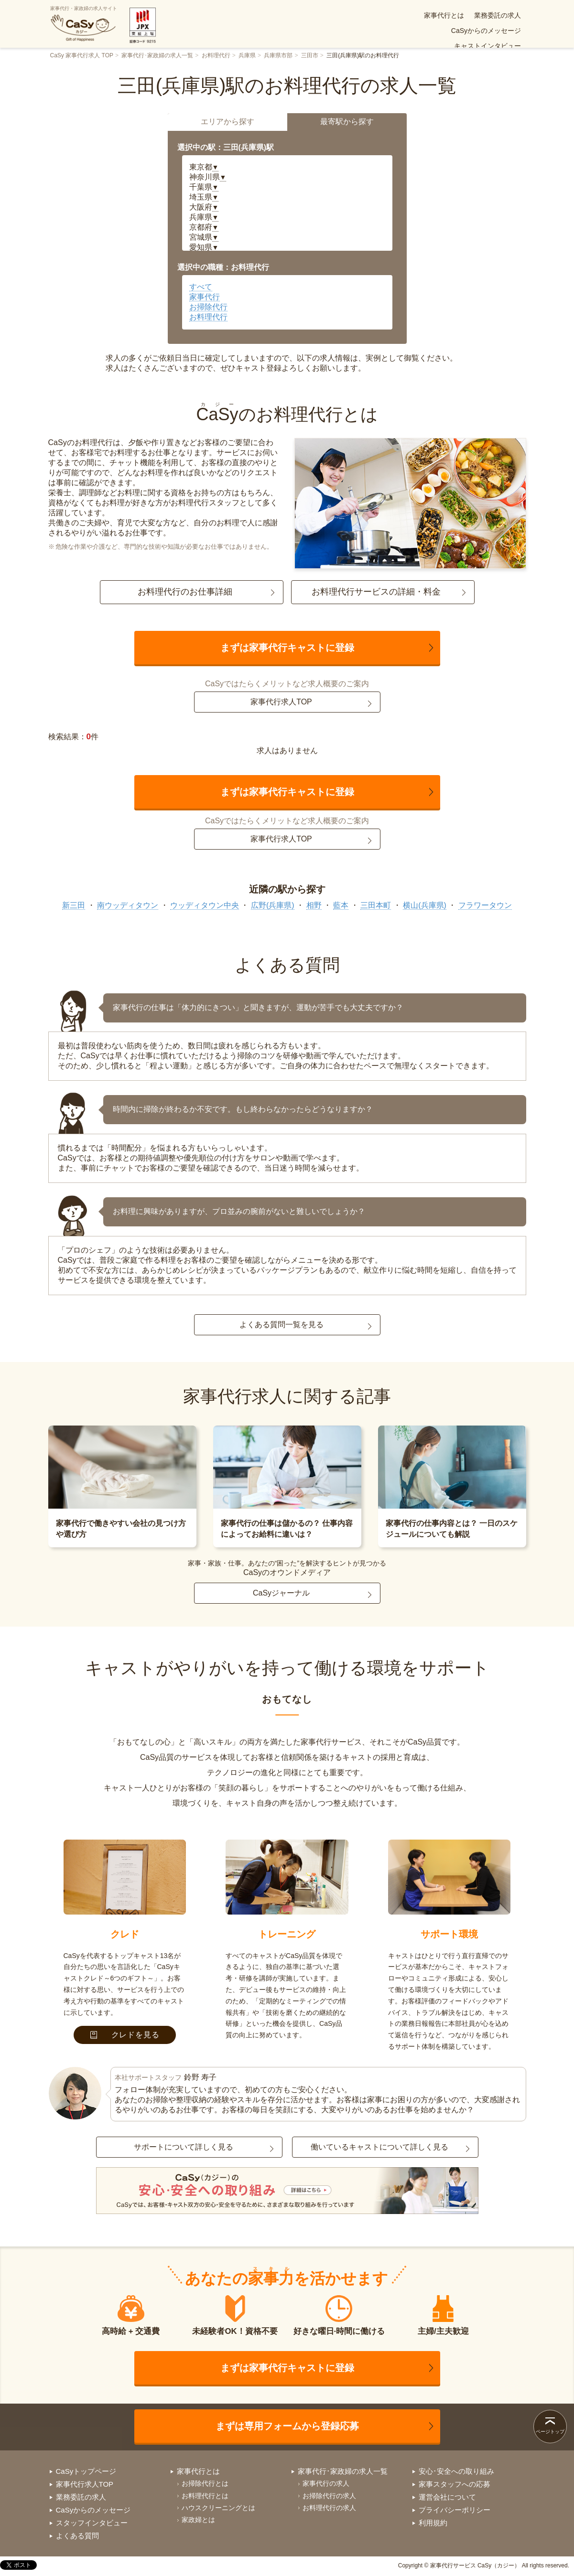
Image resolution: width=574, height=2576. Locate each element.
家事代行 (204, 297)
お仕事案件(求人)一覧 (408, 30)
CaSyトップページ (86, 2471)
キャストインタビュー (487, 15)
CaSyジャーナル (281, 1593)
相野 (314, 905)
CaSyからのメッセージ (409, 15)
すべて (200, 287)
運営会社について (447, 2497)
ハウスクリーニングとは (218, 2508)
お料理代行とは (205, 2496)
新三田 (73, 905)
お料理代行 (216, 55)
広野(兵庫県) (272, 905)
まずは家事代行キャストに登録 (287, 647)
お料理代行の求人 (329, 2508)
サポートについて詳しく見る (183, 2147)
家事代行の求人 (326, 2483)
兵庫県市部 (278, 55)
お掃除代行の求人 (329, 2496)
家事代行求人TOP (281, 702)
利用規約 (433, 2523)
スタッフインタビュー (92, 2523)
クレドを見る (125, 2035)
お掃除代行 (208, 307)
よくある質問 (346, 30)
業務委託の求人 (340, 15)
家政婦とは (198, 2519)
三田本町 (375, 905)
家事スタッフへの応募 (454, 2484)
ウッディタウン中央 (204, 905)
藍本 (340, 905)
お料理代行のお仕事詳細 (185, 591)
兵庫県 (247, 55)
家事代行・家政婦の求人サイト (83, 24)
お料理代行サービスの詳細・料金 (376, 591)
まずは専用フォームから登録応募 (287, 2426)
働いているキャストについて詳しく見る (379, 2147)
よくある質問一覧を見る (281, 1324)
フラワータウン (485, 905)
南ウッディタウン (127, 905)
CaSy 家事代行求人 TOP (81, 55)
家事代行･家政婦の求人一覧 (157, 55)
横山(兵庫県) (424, 905)
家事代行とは (287, 15)
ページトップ (550, 2431)
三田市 (309, 55)
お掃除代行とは (205, 2483)
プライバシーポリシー (454, 2510)
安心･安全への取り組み (486, 30)
